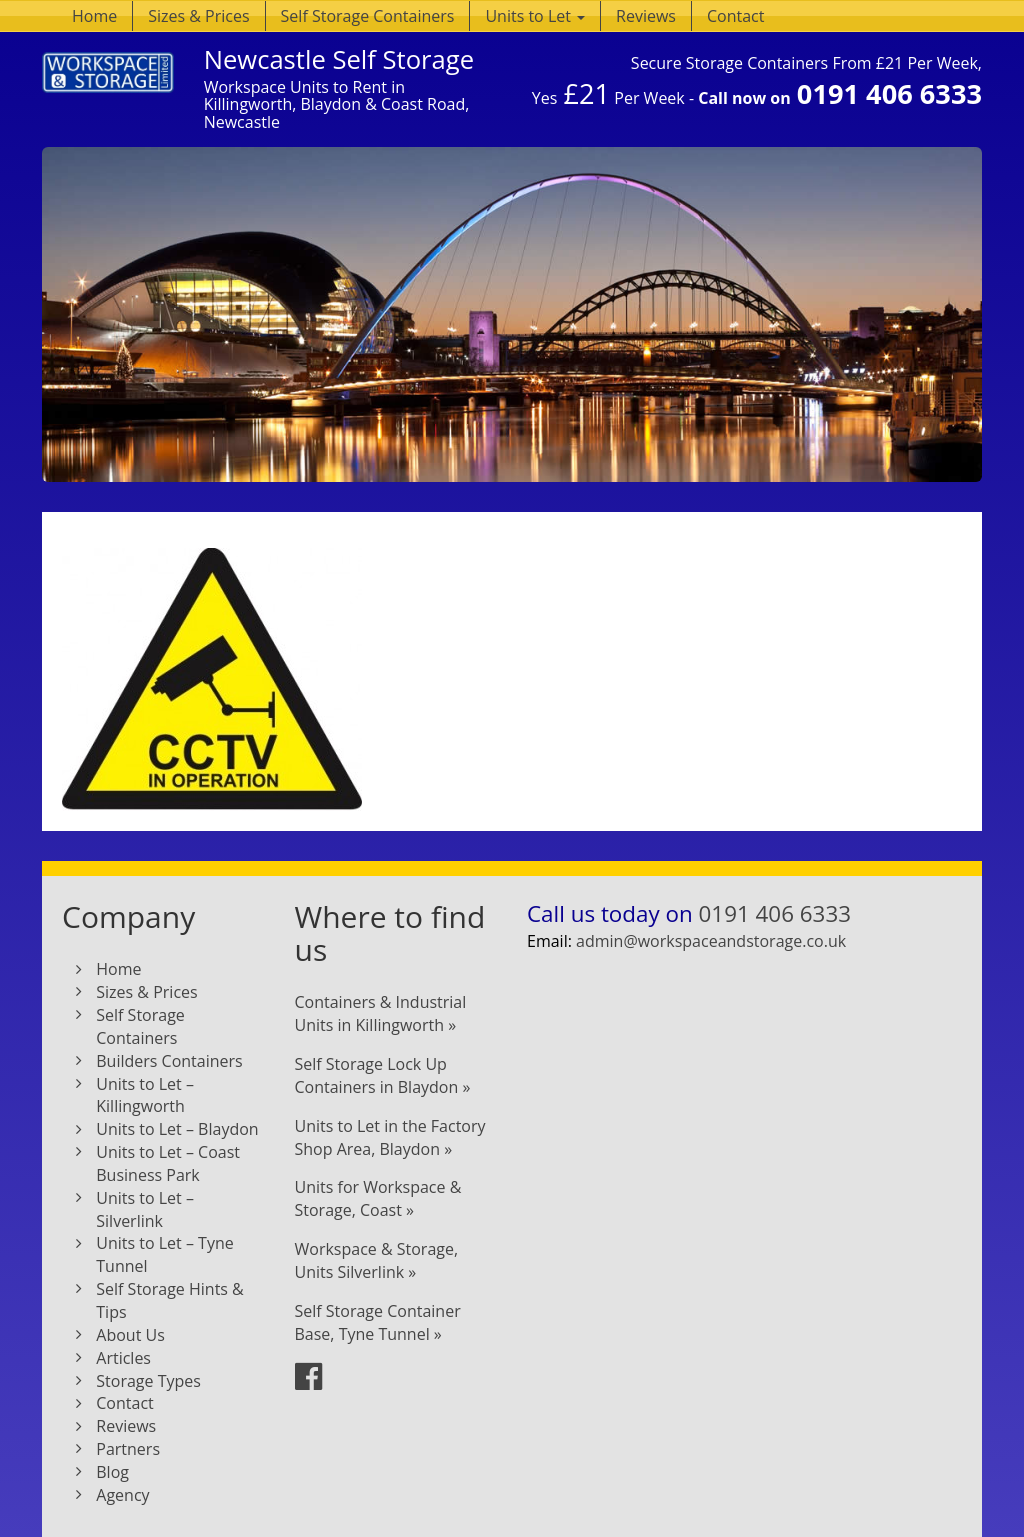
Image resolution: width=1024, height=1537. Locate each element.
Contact (735, 16)
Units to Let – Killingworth (145, 1095)
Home (94, 16)
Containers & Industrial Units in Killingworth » (381, 1013)
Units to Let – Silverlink (145, 1209)
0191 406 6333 (889, 93)
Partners (128, 1449)
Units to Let (535, 16)
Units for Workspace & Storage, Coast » (378, 1198)
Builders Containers (169, 1061)
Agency (122, 1495)
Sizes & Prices (198, 16)
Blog (112, 1472)
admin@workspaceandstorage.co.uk (711, 941)
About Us (130, 1335)
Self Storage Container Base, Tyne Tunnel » (378, 1322)
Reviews (646, 16)
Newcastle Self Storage (339, 59)
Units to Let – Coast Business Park (168, 1163)
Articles (123, 1358)
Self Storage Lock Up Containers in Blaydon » (383, 1075)
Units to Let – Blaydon (177, 1129)
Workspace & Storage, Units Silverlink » (377, 1260)
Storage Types (148, 1381)
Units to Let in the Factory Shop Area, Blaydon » (390, 1137)
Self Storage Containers (368, 16)
